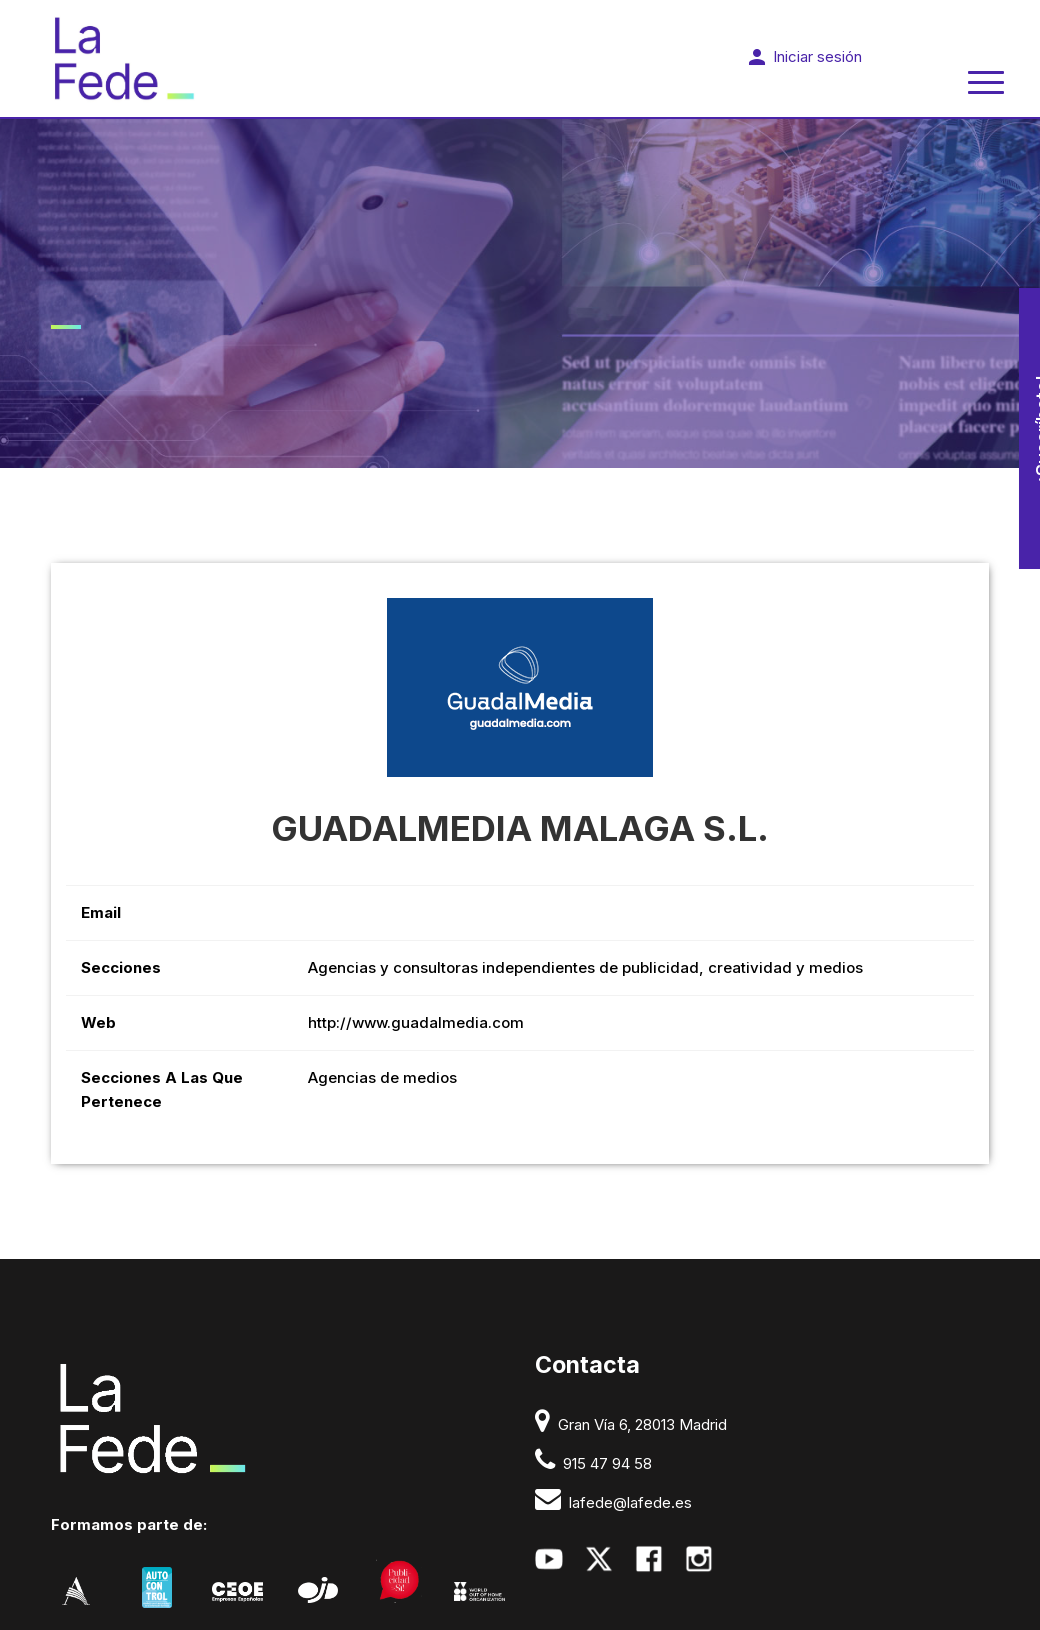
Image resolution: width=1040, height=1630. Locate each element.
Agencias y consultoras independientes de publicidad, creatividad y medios (585, 967)
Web (98, 1022)
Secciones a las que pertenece (162, 1089)
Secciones (121, 967)
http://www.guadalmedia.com (416, 1022)
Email (101, 912)
